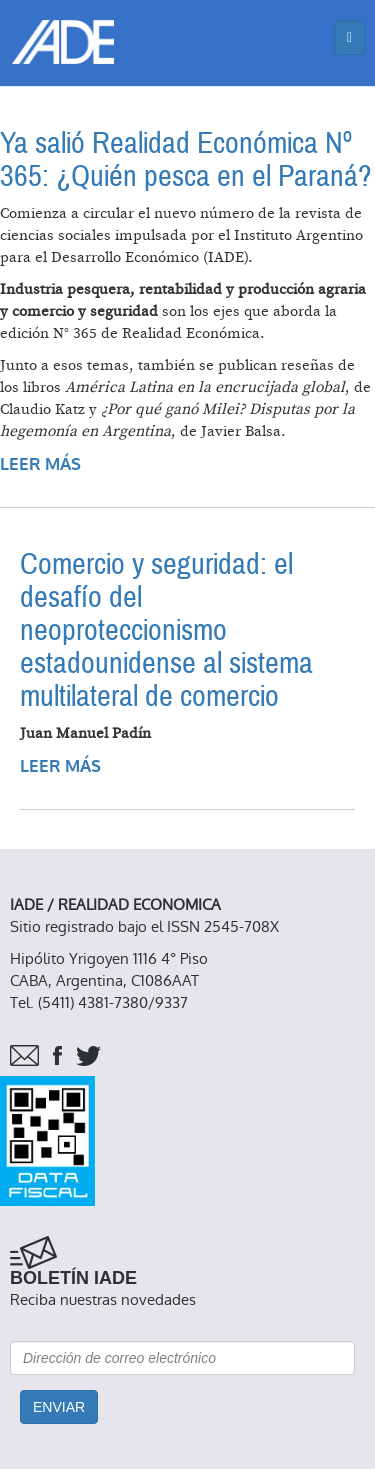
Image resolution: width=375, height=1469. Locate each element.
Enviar (59, 1407)
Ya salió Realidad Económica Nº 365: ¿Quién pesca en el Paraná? (186, 160)
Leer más (40, 464)
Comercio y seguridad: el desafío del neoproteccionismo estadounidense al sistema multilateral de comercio (166, 630)
